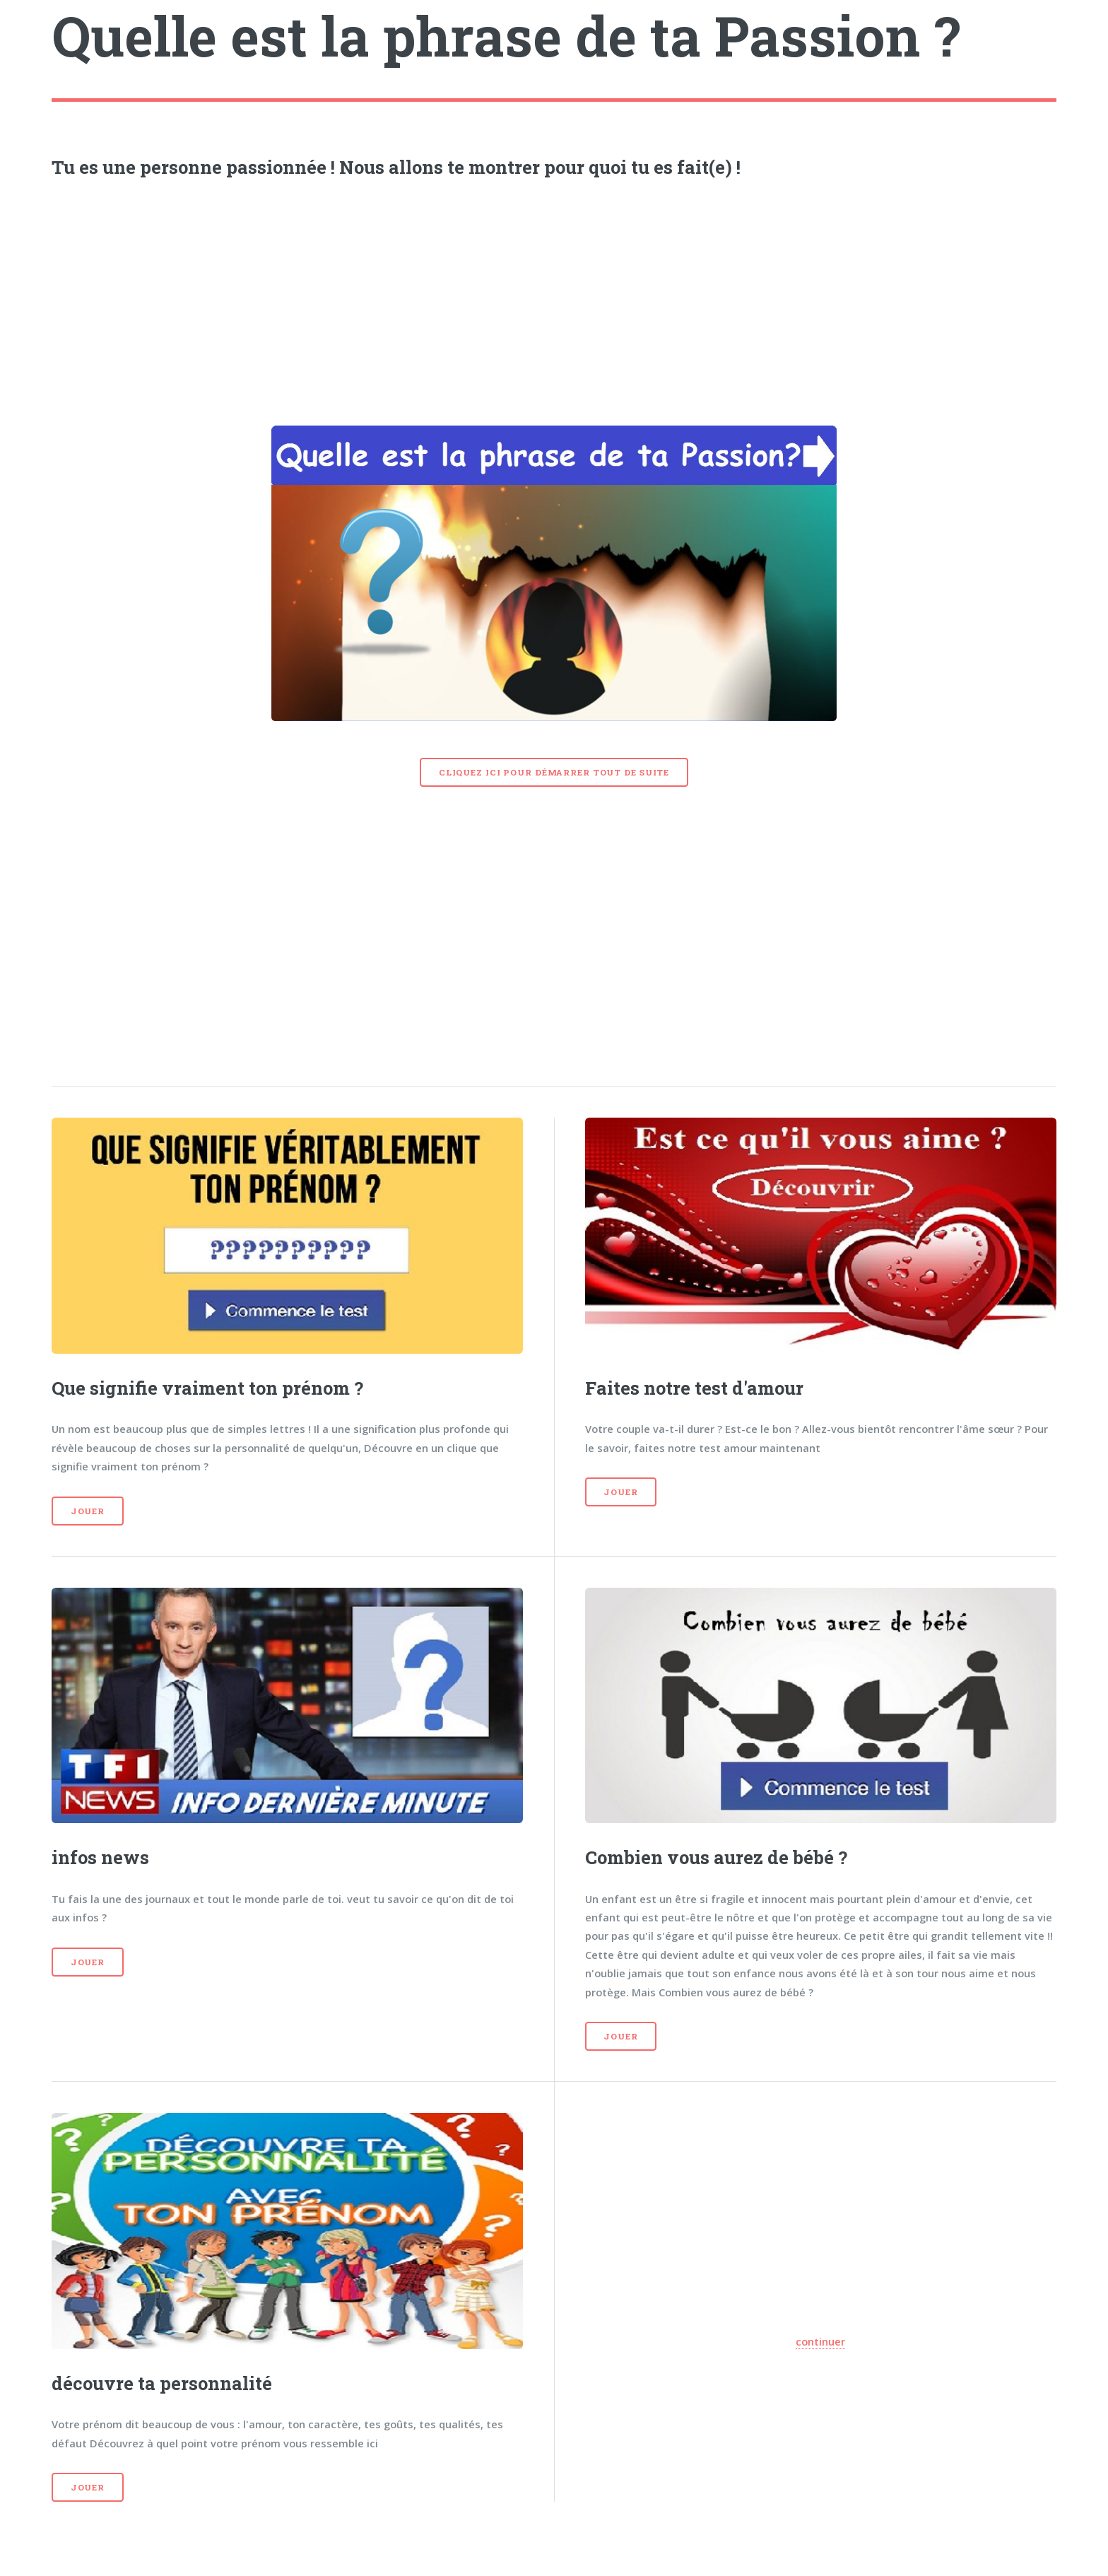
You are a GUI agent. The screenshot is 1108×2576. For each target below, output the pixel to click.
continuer (820, 2341)
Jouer (88, 1511)
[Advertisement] (554, 298)
